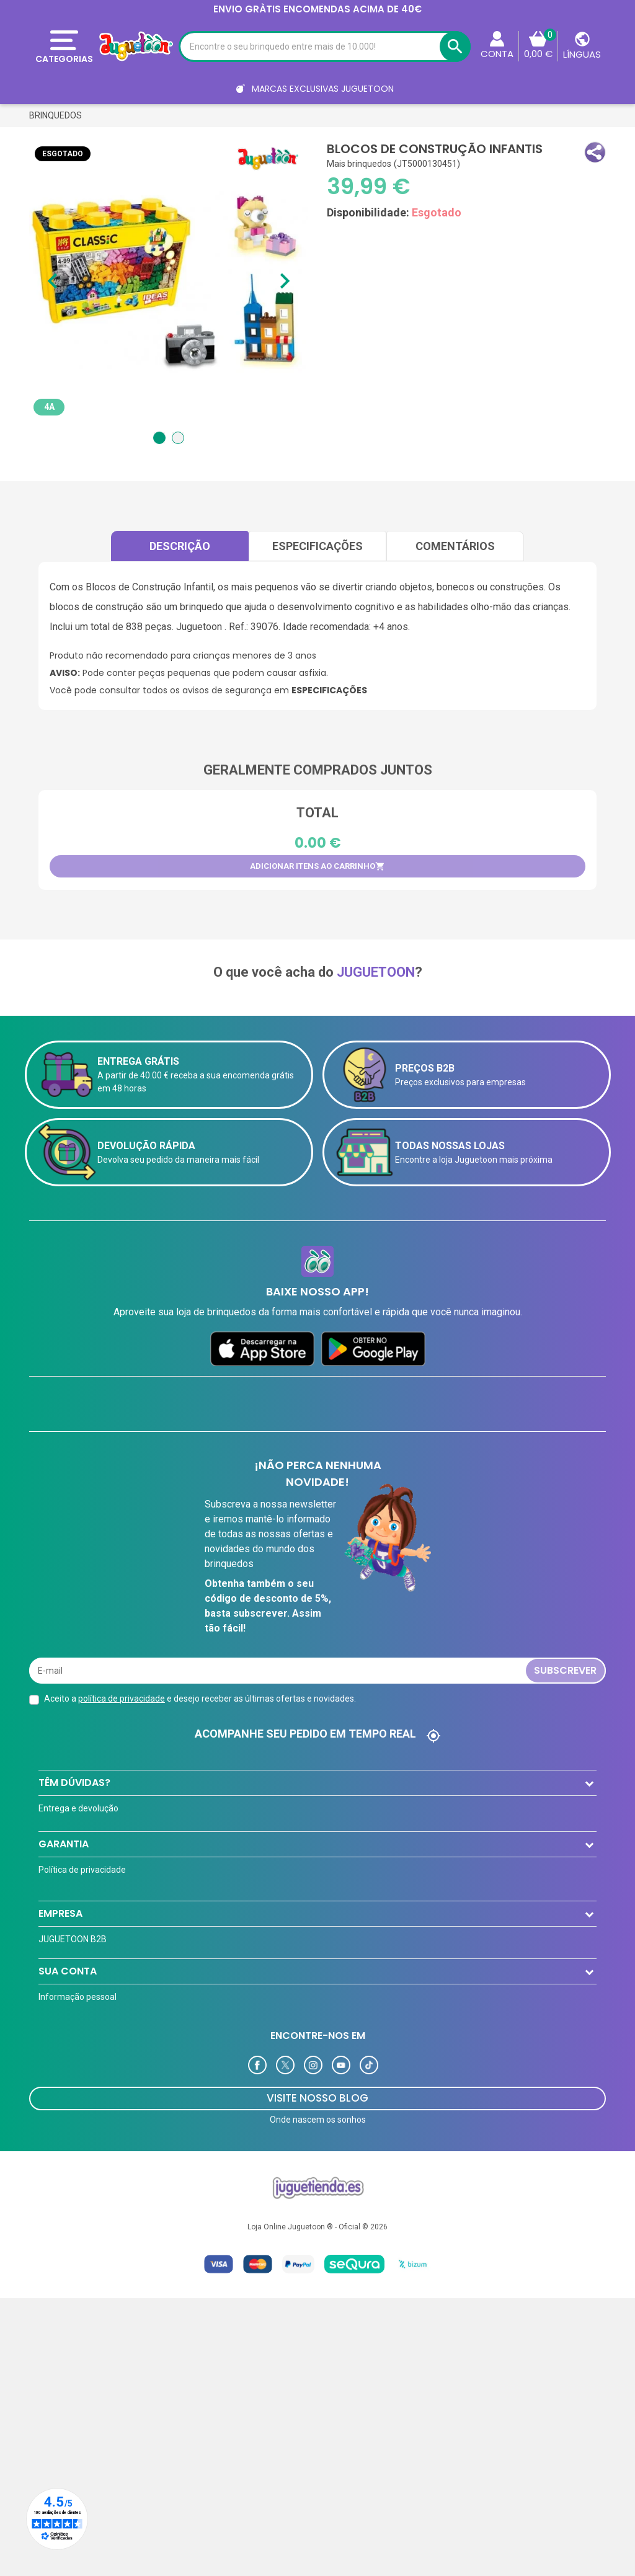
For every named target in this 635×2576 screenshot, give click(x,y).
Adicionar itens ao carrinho (317, 866)
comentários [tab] (455, 546)
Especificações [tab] (317, 546)
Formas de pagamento (83, 1833)
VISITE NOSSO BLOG (317, 2394)
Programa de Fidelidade (84, 2288)
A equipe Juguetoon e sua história (105, 1968)
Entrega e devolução (78, 1808)
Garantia (63, 1918)
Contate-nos (62, 1883)
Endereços (59, 2263)
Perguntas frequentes (81, 1858)
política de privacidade (121, 1698)
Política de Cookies (75, 2018)
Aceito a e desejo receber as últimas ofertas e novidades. (200, 1698)
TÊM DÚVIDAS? (74, 1782)
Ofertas (53, 2128)
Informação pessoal (77, 2214)
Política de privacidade (82, 1943)
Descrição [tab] (179, 546)
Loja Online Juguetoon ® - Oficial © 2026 (317, 2524)
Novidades (58, 2153)
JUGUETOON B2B (72, 2079)
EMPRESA (60, 2053)
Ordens (52, 2239)
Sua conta (67, 2188)
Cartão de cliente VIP (79, 2103)
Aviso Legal (60, 1993)
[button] (595, 152)
